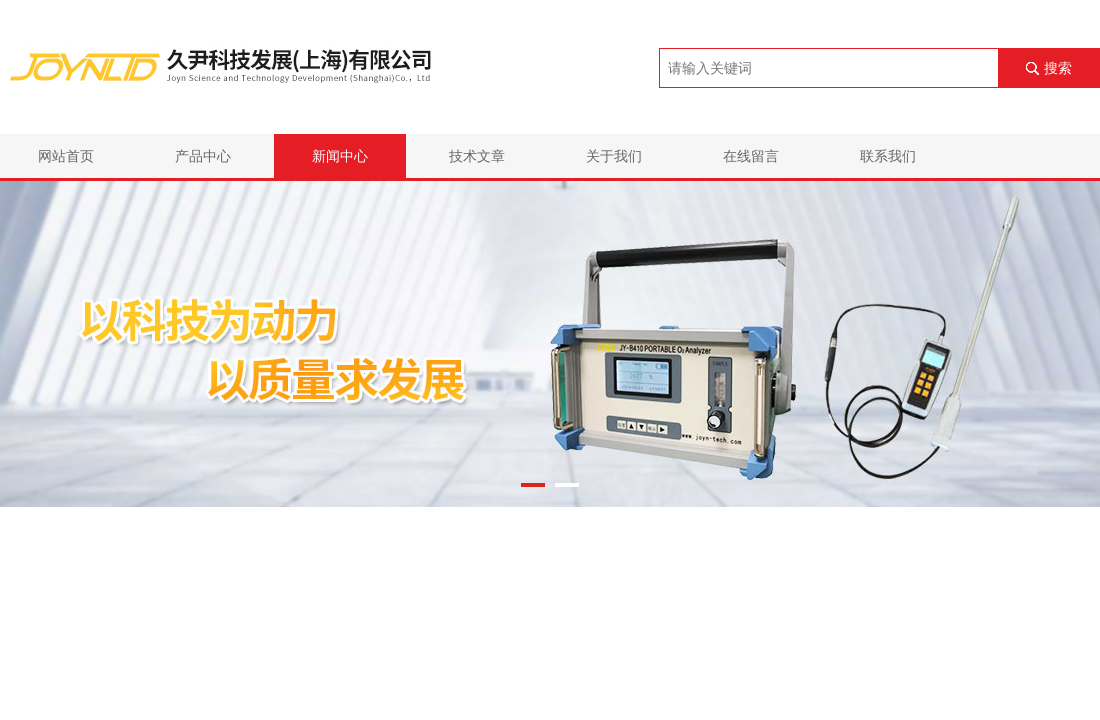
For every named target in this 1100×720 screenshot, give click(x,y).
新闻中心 (340, 156)
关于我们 (614, 156)
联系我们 (888, 156)
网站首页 (66, 156)
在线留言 (751, 156)
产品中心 (203, 156)
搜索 (1058, 68)
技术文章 (477, 156)
